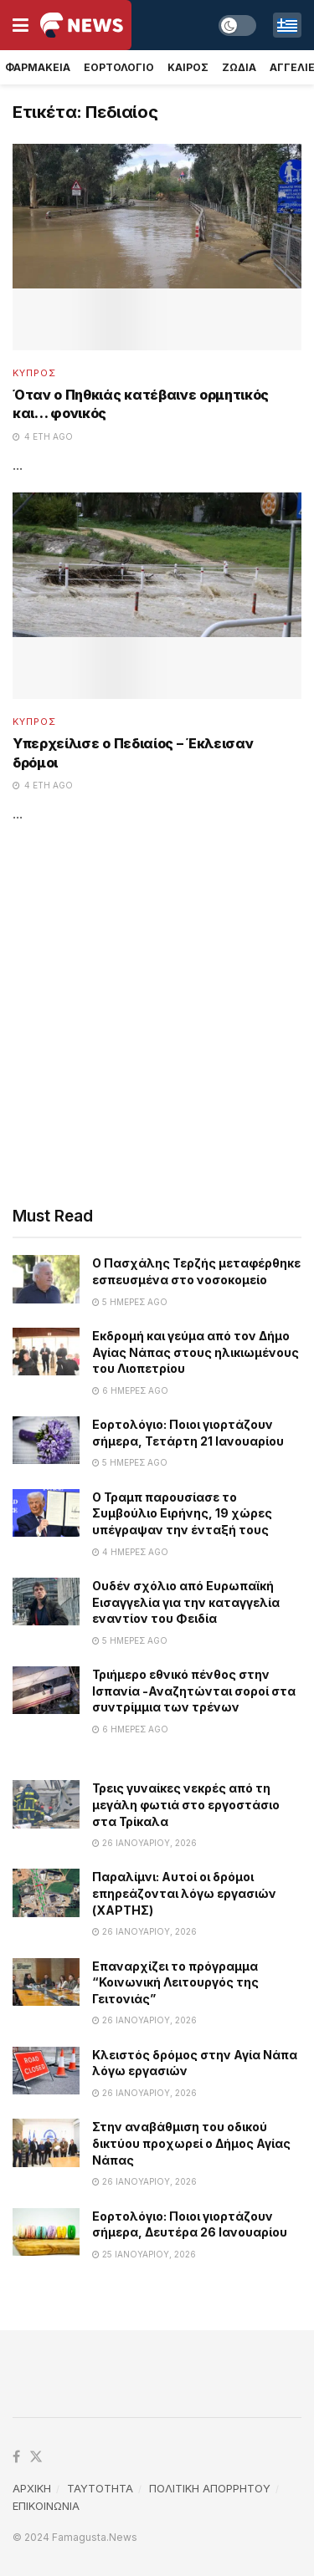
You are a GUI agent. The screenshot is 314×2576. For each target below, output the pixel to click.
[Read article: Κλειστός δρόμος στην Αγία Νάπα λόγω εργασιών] (46, 2070)
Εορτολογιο (119, 67)
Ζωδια (239, 67)
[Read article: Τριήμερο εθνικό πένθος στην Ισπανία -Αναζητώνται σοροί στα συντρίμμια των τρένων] (46, 1690)
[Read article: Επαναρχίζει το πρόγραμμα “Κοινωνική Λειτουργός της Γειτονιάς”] (46, 1982)
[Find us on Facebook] (16, 2457)
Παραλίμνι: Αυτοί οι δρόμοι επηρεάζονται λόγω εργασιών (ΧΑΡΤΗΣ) (184, 1893)
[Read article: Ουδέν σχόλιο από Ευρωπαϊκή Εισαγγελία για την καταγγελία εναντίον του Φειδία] (46, 1601)
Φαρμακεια (37, 67)
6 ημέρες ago (130, 1390)
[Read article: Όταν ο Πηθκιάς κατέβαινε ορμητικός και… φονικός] (157, 247)
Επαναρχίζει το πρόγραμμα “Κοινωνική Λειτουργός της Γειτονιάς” (175, 1982)
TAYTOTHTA (100, 2488)
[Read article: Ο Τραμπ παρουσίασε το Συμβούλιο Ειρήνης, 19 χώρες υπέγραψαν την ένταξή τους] (46, 1513)
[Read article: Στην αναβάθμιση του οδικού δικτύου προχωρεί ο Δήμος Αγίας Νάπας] (46, 2142)
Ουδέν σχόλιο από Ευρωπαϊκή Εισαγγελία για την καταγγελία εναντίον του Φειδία (186, 1602)
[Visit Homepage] (81, 25)
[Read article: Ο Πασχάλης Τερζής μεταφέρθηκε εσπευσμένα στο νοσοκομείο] (46, 1279)
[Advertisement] (157, 1014)
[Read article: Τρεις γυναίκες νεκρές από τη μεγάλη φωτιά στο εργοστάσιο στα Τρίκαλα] (46, 1804)
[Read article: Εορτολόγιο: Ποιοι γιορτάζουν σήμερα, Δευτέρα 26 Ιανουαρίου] (46, 2232)
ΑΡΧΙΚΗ (32, 2488)
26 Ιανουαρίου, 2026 (144, 1843)
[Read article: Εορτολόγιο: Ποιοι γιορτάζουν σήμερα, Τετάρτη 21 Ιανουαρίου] (46, 1440)
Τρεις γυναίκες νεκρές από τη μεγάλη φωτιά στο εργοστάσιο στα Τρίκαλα (186, 1804)
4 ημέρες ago (130, 1552)
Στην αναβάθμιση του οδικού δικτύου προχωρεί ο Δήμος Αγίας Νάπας (191, 2142)
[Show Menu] (20, 25)
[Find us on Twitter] (36, 2457)
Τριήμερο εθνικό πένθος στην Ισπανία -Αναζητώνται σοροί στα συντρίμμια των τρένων (194, 1690)
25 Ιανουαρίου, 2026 (144, 2254)
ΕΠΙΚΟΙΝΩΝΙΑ (46, 2505)
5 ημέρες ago (129, 1302)
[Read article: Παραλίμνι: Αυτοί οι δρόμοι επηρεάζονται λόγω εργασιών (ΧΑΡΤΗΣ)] (46, 1892)
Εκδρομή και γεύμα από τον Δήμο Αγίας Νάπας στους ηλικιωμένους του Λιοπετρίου (195, 1352)
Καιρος (187, 67)
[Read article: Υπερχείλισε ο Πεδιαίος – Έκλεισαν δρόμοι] (157, 595)
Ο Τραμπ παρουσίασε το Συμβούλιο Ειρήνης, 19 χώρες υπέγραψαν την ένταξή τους (182, 1513)
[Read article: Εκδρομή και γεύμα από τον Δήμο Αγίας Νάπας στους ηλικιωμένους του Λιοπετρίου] (46, 1351)
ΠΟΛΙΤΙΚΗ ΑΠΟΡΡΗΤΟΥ (209, 2488)
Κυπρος (34, 373)
